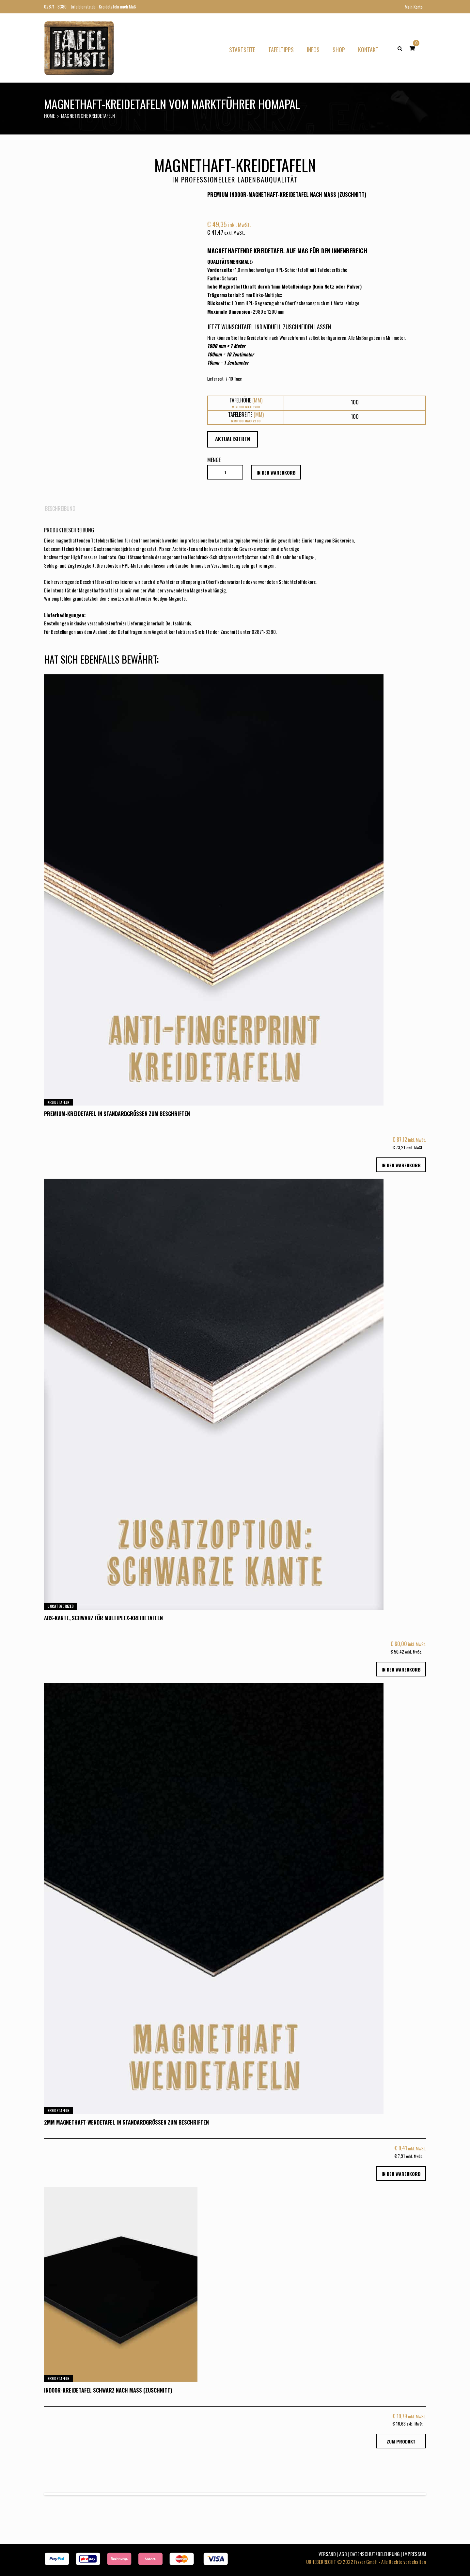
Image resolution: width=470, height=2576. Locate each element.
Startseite (242, 49)
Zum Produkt (401, 2441)
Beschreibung (60, 508)
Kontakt (368, 49)
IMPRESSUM (414, 2553)
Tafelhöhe (245, 400)
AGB (343, 2553)
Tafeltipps (281, 49)
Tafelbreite (246, 414)
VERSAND (327, 2553)
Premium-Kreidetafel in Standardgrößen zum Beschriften (117, 1114)
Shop (339, 49)
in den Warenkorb (276, 472)
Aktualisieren (232, 439)
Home (49, 115)
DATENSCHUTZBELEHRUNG (375, 2553)
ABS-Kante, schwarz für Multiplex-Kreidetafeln (103, 1618)
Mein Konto (414, 7)
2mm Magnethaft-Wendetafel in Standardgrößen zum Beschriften (126, 2122)
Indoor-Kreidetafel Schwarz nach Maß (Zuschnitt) (108, 2390)
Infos (313, 49)
